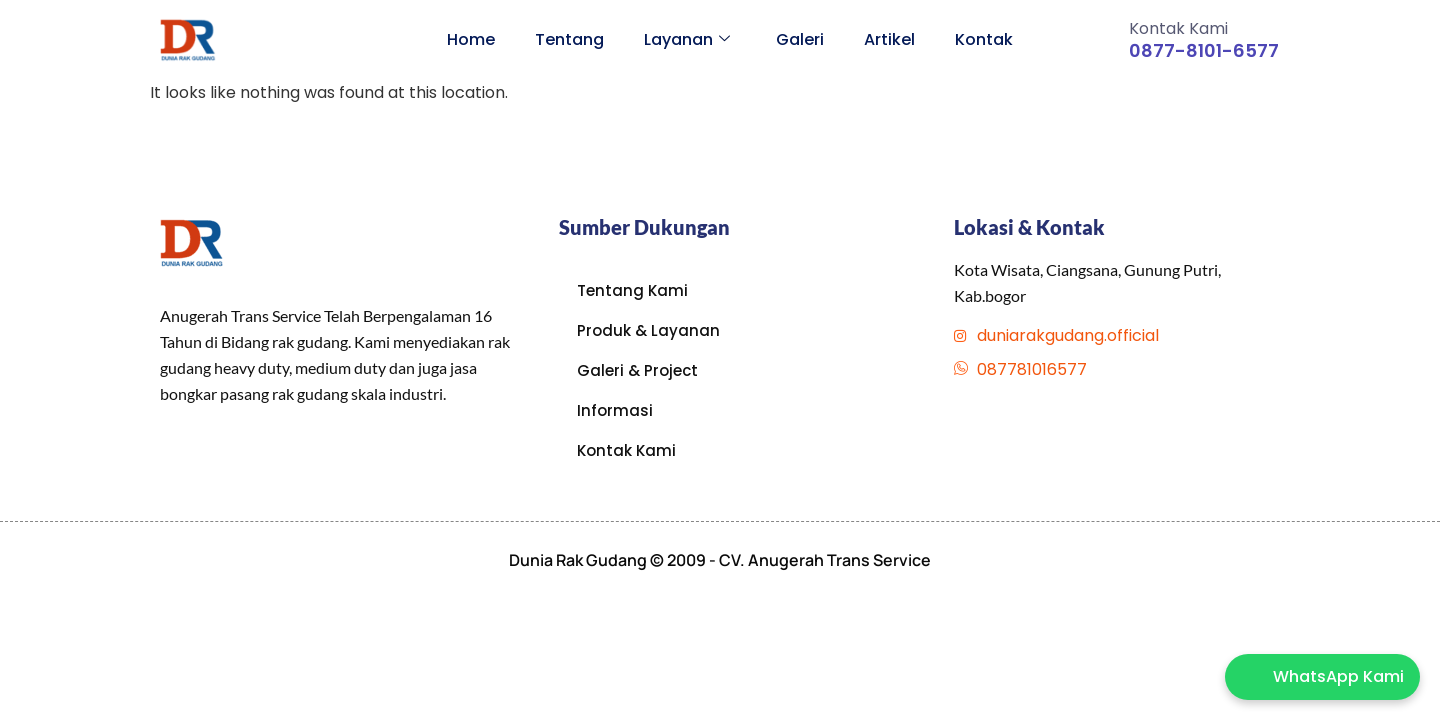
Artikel (889, 39)
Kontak (984, 39)
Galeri (800, 39)
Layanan (687, 40)
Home (471, 39)
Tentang (569, 39)
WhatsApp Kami (1338, 676)
